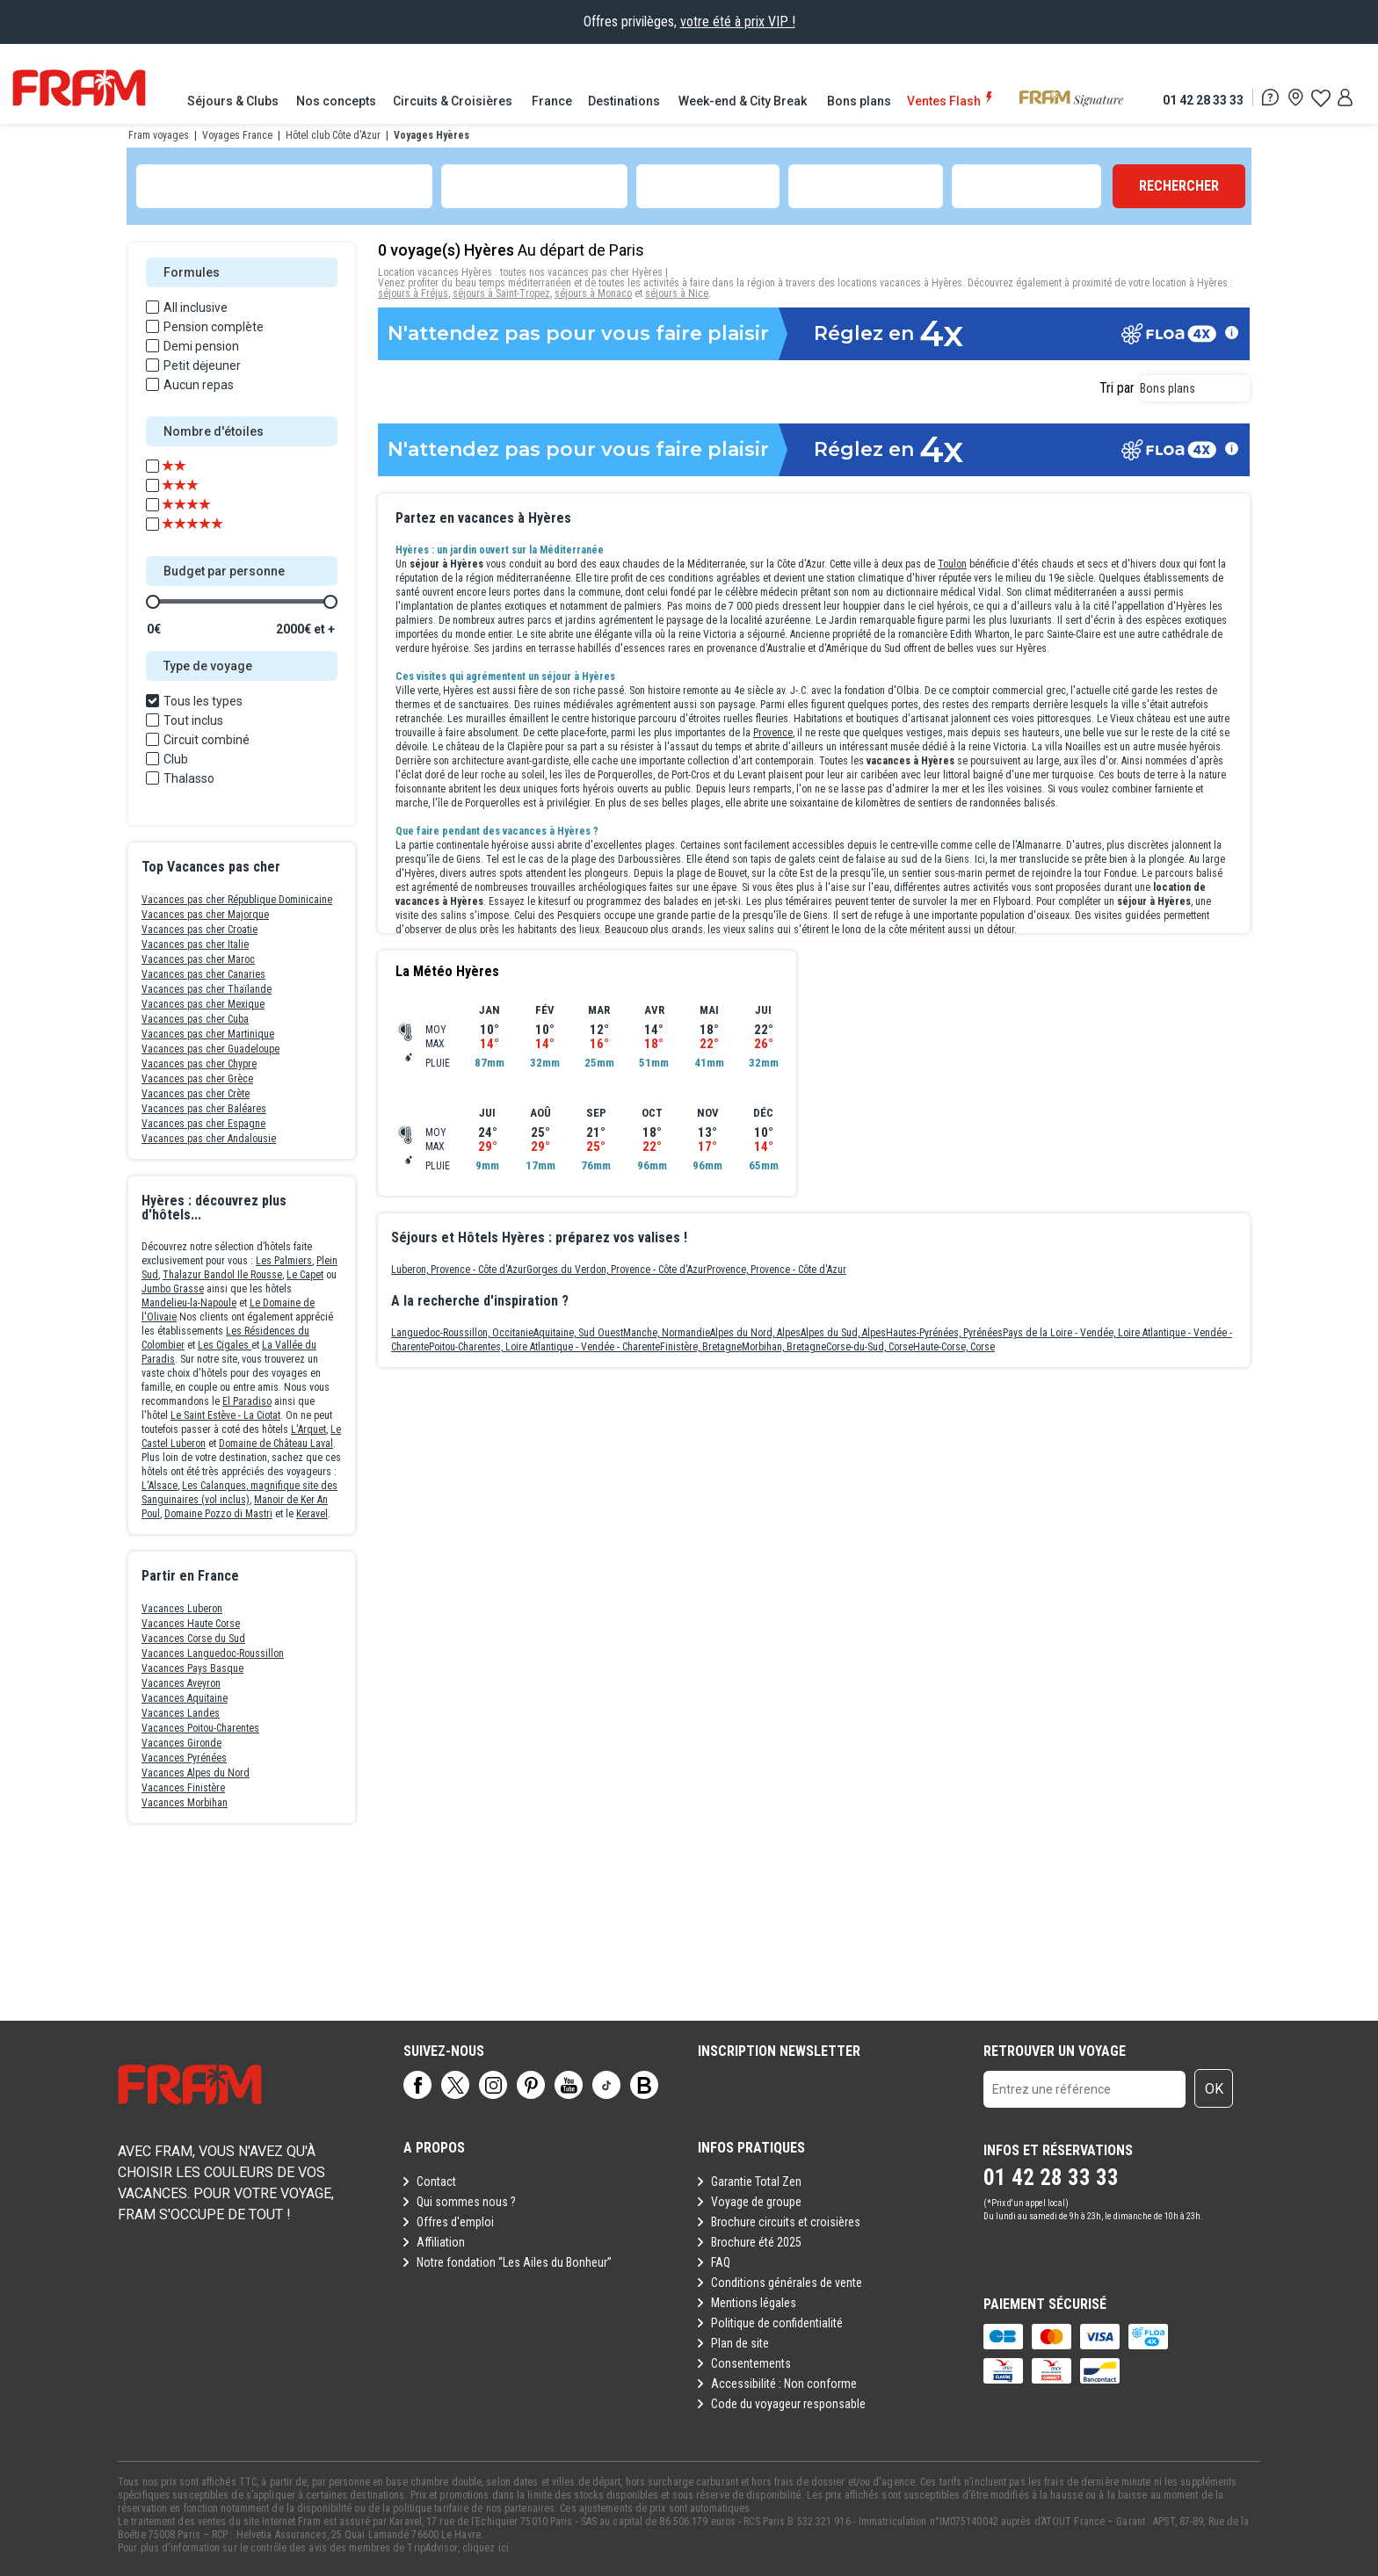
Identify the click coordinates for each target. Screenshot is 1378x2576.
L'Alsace (159, 1486)
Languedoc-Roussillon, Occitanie (462, 1333)
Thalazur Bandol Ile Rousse (222, 1275)
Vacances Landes (180, 1713)
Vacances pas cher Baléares (203, 1109)
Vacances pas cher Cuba (195, 1019)
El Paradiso (247, 1401)
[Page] (417, 2085)
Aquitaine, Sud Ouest (578, 1333)
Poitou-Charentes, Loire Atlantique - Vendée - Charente (544, 1347)
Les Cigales (224, 1345)
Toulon (952, 564)
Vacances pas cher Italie (195, 944)
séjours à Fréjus (413, 293)
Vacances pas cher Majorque (205, 914)
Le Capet (304, 1275)
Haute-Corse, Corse (954, 1347)
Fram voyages (158, 135)
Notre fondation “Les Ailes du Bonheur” (514, 2262)
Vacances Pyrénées (184, 1758)
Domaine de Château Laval (276, 1443)
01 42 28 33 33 (1203, 99)
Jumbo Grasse (172, 1289)
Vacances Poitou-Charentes (200, 1728)
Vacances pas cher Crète (195, 1094)
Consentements (751, 2363)
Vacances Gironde (181, 1743)
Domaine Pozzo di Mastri (218, 1514)
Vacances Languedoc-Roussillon (212, 1653)
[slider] (153, 602)
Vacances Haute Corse (190, 1623)
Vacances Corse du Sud (193, 1638)
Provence (773, 733)
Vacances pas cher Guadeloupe (210, 1049)
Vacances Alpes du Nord (195, 1773)
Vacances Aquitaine (184, 1698)
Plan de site (740, 2343)
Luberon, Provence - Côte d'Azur (458, 1269)
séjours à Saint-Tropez (501, 293)
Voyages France (237, 135)
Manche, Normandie (666, 1333)
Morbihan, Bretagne (784, 1347)
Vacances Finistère (183, 1788)
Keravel (312, 1514)
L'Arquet (308, 1429)
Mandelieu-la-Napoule (188, 1303)
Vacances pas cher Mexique (203, 1004)
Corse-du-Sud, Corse (869, 1347)
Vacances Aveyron (181, 1683)
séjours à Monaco (593, 293)
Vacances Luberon (181, 1609)
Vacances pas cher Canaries (203, 974)
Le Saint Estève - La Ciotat (225, 1415)
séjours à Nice (676, 293)
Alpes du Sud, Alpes (843, 1333)
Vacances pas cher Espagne (203, 1124)
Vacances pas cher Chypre (199, 1064)
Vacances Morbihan (184, 1803)
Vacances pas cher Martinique (207, 1034)
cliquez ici (485, 2548)
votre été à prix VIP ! (737, 21)
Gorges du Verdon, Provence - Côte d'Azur (616, 1269)
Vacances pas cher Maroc (198, 959)
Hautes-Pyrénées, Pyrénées (944, 1333)
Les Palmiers (284, 1261)
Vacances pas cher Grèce (197, 1079)
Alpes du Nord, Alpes (755, 1333)
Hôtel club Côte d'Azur (333, 135)
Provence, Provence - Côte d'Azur (776, 1269)
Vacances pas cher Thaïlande (206, 989)
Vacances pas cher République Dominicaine (236, 900)
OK (1214, 2088)
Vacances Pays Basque (192, 1668)
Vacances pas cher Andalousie (208, 1138)
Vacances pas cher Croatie (199, 929)
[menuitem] (233, 101)
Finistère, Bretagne (701, 1347)
